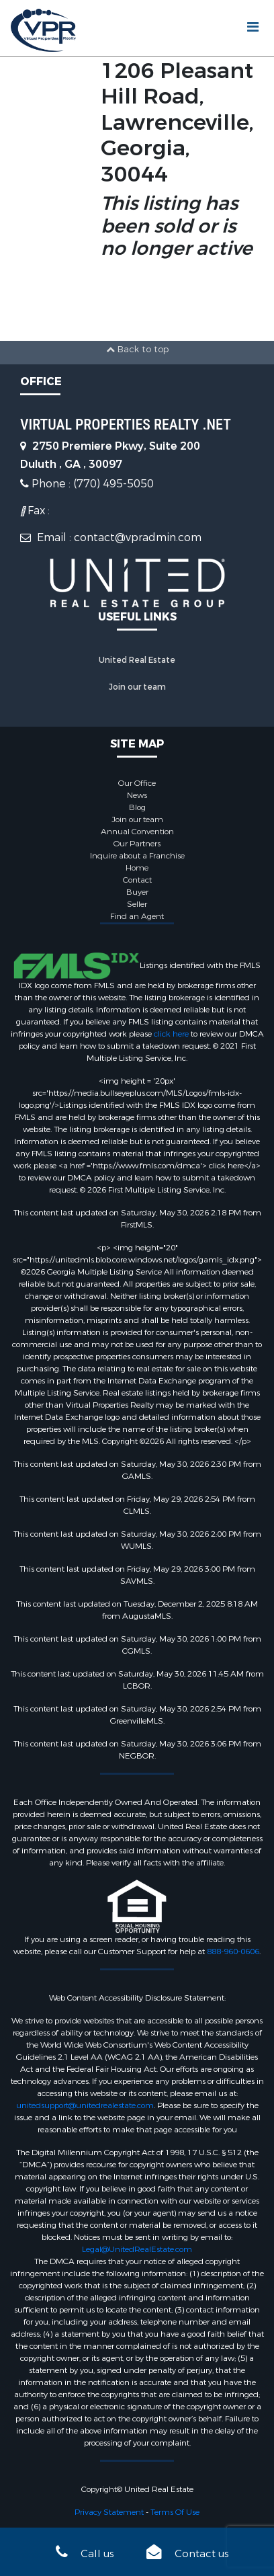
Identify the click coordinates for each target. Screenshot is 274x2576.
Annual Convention (137, 831)
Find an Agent (137, 916)
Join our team (137, 687)
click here (171, 1034)
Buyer (137, 892)
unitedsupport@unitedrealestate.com (85, 2105)
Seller (137, 904)
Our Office (137, 783)
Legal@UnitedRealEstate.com (137, 2249)
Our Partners (137, 843)
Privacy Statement (109, 2512)
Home (137, 867)
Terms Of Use (174, 2512)
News (137, 795)
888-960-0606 (233, 1951)
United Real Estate (137, 660)
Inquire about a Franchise (137, 855)
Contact (137, 880)
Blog (137, 807)
